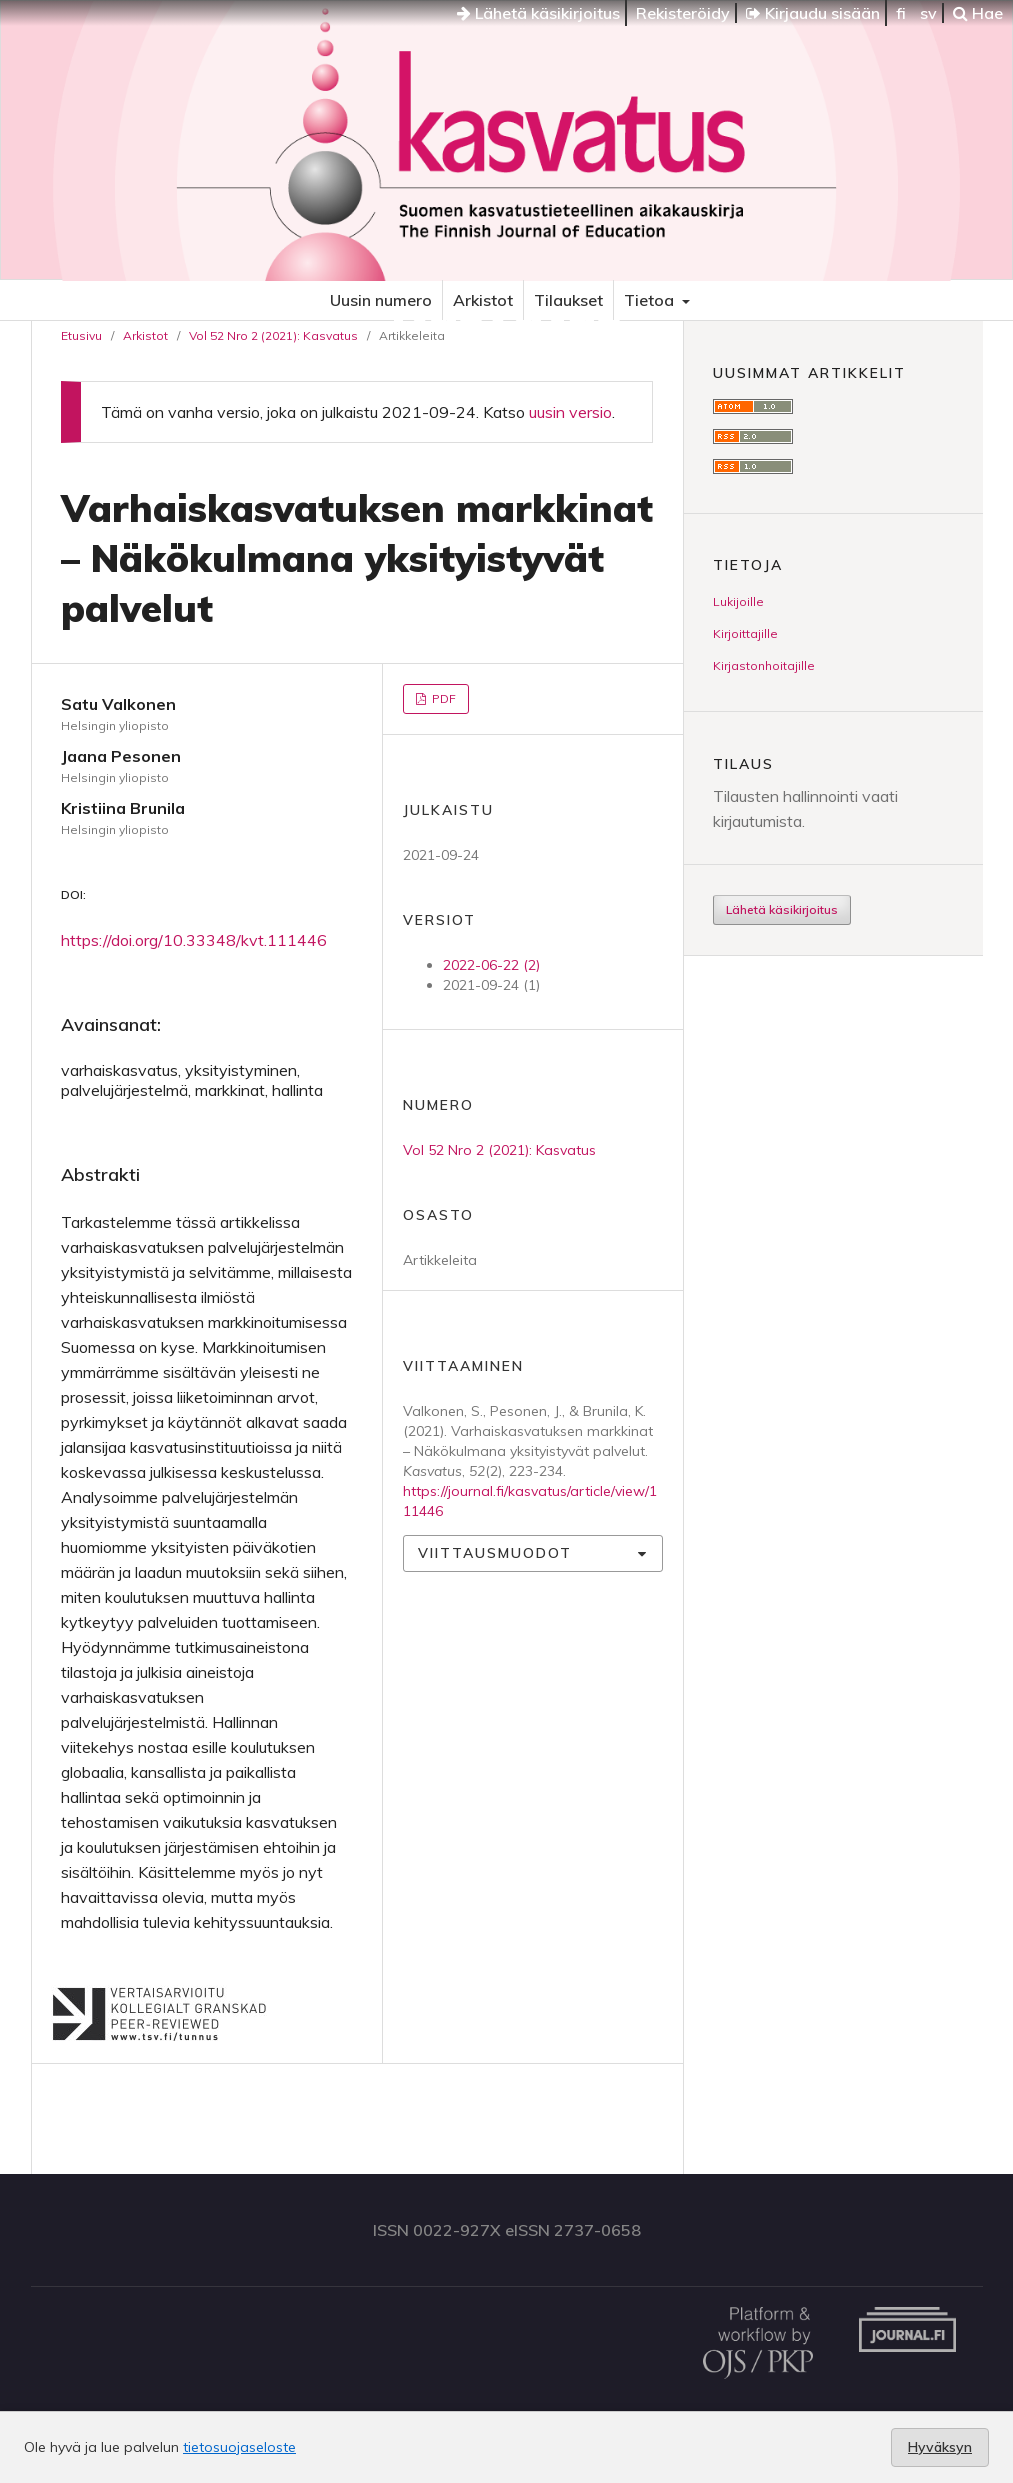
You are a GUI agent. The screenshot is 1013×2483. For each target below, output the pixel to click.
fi (901, 13)
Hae (978, 13)
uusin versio (570, 412)
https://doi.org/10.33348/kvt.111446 (194, 940)
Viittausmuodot (495, 1553)
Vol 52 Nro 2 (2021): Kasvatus (273, 335)
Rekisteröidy (683, 13)
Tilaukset (568, 300)
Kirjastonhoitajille (764, 665)
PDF (442, 698)
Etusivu (81, 335)
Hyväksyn (940, 2447)
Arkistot (483, 300)
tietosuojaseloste (239, 2447)
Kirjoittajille (745, 633)
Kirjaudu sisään (813, 13)
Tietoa (651, 300)
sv (928, 13)
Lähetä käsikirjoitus (538, 13)
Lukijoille (738, 601)
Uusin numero (381, 300)
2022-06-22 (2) (491, 965)
